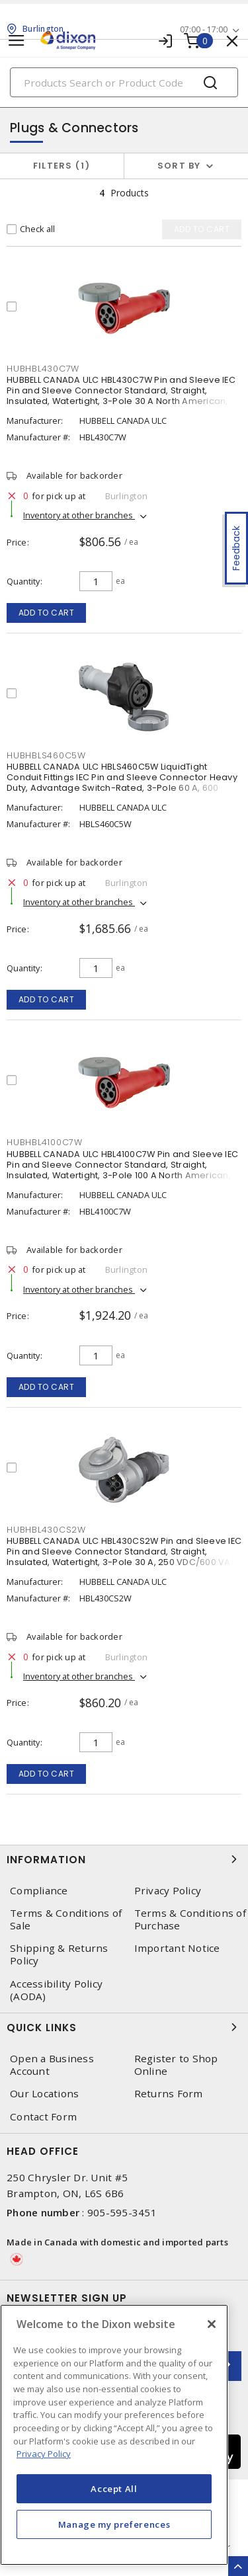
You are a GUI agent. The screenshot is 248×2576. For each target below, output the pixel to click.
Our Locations (44, 2093)
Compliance (39, 1890)
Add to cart (47, 612)
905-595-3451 (122, 2212)
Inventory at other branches (79, 515)
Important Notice (177, 1948)
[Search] (124, 82)
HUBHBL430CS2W (46, 1529)
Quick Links (124, 2027)
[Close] (211, 2324)
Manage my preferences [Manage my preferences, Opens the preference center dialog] (114, 2524)
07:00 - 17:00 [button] (203, 29)
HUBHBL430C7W (43, 368)
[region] (114, 2434)
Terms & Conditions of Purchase (190, 1919)
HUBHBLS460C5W (46, 755)
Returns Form (168, 2093)
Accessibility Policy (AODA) (56, 1990)
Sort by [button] (179, 165)
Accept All (114, 2489)
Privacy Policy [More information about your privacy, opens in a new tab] (44, 2454)
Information (124, 1859)
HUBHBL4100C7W (45, 1142)
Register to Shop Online (176, 2064)
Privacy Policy (168, 1890)
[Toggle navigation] (16, 41)
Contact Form (43, 2117)
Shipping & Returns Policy (59, 1954)
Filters (62, 165)
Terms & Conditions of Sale (66, 1919)
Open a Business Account (52, 2064)
